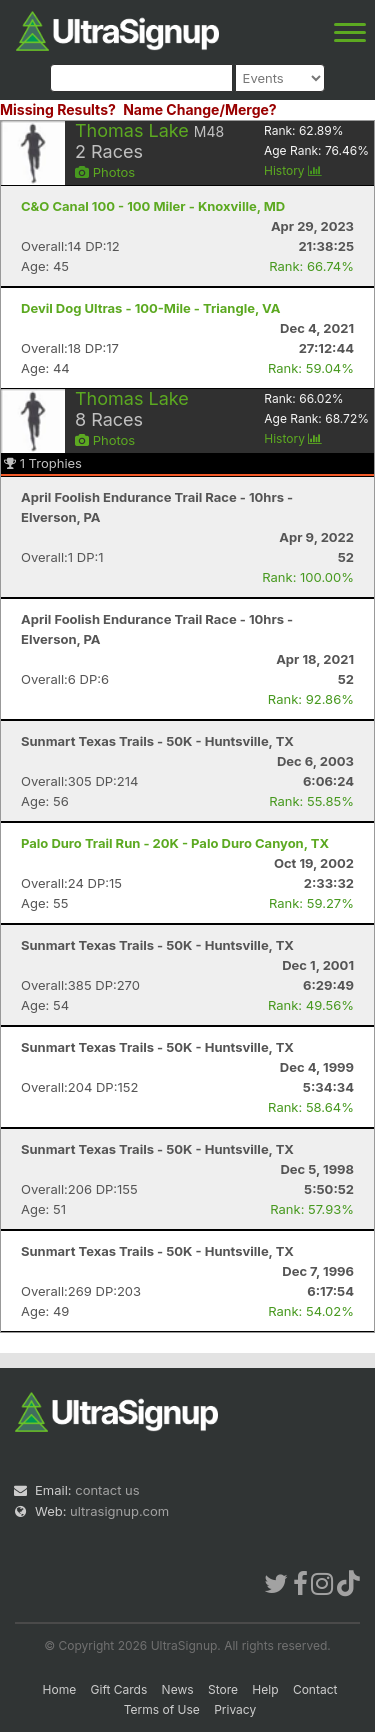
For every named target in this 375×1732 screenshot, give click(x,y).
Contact (315, 1689)
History (293, 170)
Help (265, 1689)
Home (60, 1689)
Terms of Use (162, 1709)
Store (223, 1689)
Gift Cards (119, 1689)
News (178, 1689)
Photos (105, 172)
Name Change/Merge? (200, 109)
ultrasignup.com (119, 1511)
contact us (107, 1490)
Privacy (235, 1709)
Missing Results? (58, 109)
